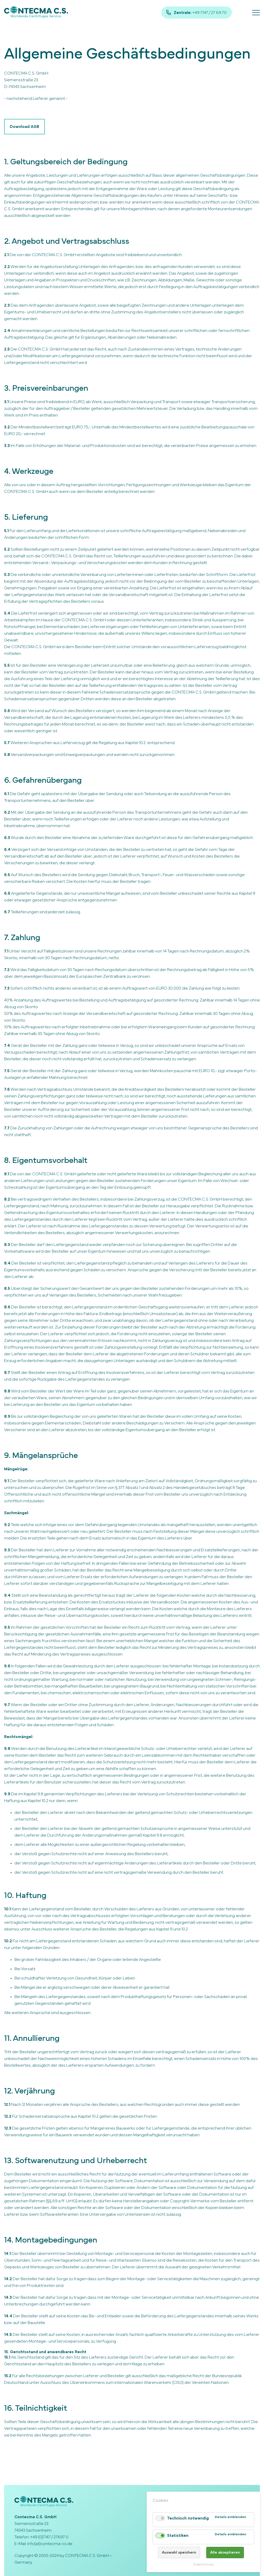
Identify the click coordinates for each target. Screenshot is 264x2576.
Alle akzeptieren (225, 2552)
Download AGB (24, 127)
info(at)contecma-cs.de (49, 2544)
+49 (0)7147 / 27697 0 (49, 2537)
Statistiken (177, 2535)
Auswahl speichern (179, 2552)
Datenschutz (203, 2564)
